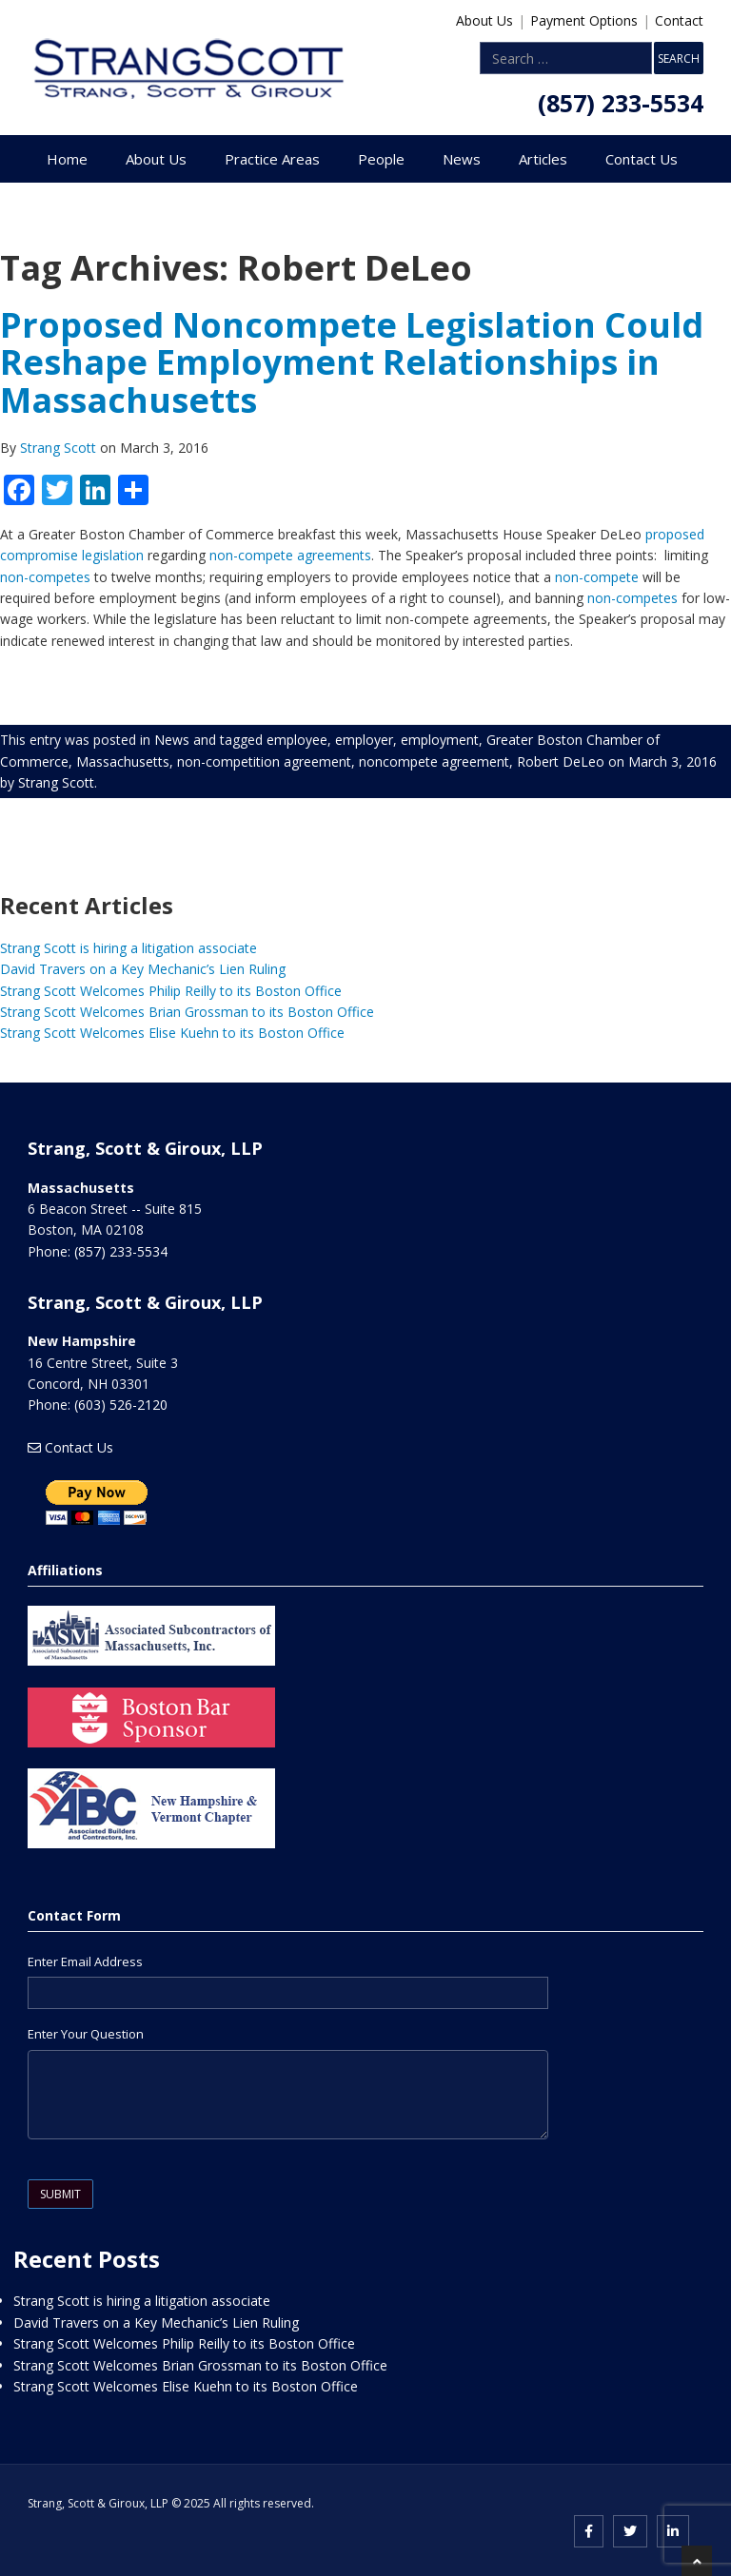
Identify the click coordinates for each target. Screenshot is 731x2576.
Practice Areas (272, 158)
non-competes (45, 577)
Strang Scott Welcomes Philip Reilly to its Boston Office (171, 991)
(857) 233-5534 (620, 103)
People (381, 158)
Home (67, 158)
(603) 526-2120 (121, 1404)
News (462, 158)
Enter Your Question (86, 2033)
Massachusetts (122, 761)
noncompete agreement (434, 761)
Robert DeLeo (560, 761)
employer (364, 740)
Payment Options (584, 20)
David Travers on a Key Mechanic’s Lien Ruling (143, 969)
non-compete (597, 577)
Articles (543, 158)
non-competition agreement (264, 761)
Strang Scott (60, 448)
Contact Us (641, 158)
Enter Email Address (85, 1961)
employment (440, 740)
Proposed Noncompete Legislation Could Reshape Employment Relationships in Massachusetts (351, 362)
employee (297, 740)
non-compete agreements (290, 555)
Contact (679, 20)
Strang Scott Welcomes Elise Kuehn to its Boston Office (172, 1033)
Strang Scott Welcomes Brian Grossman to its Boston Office (187, 1012)
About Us (484, 20)
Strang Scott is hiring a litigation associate (128, 948)
